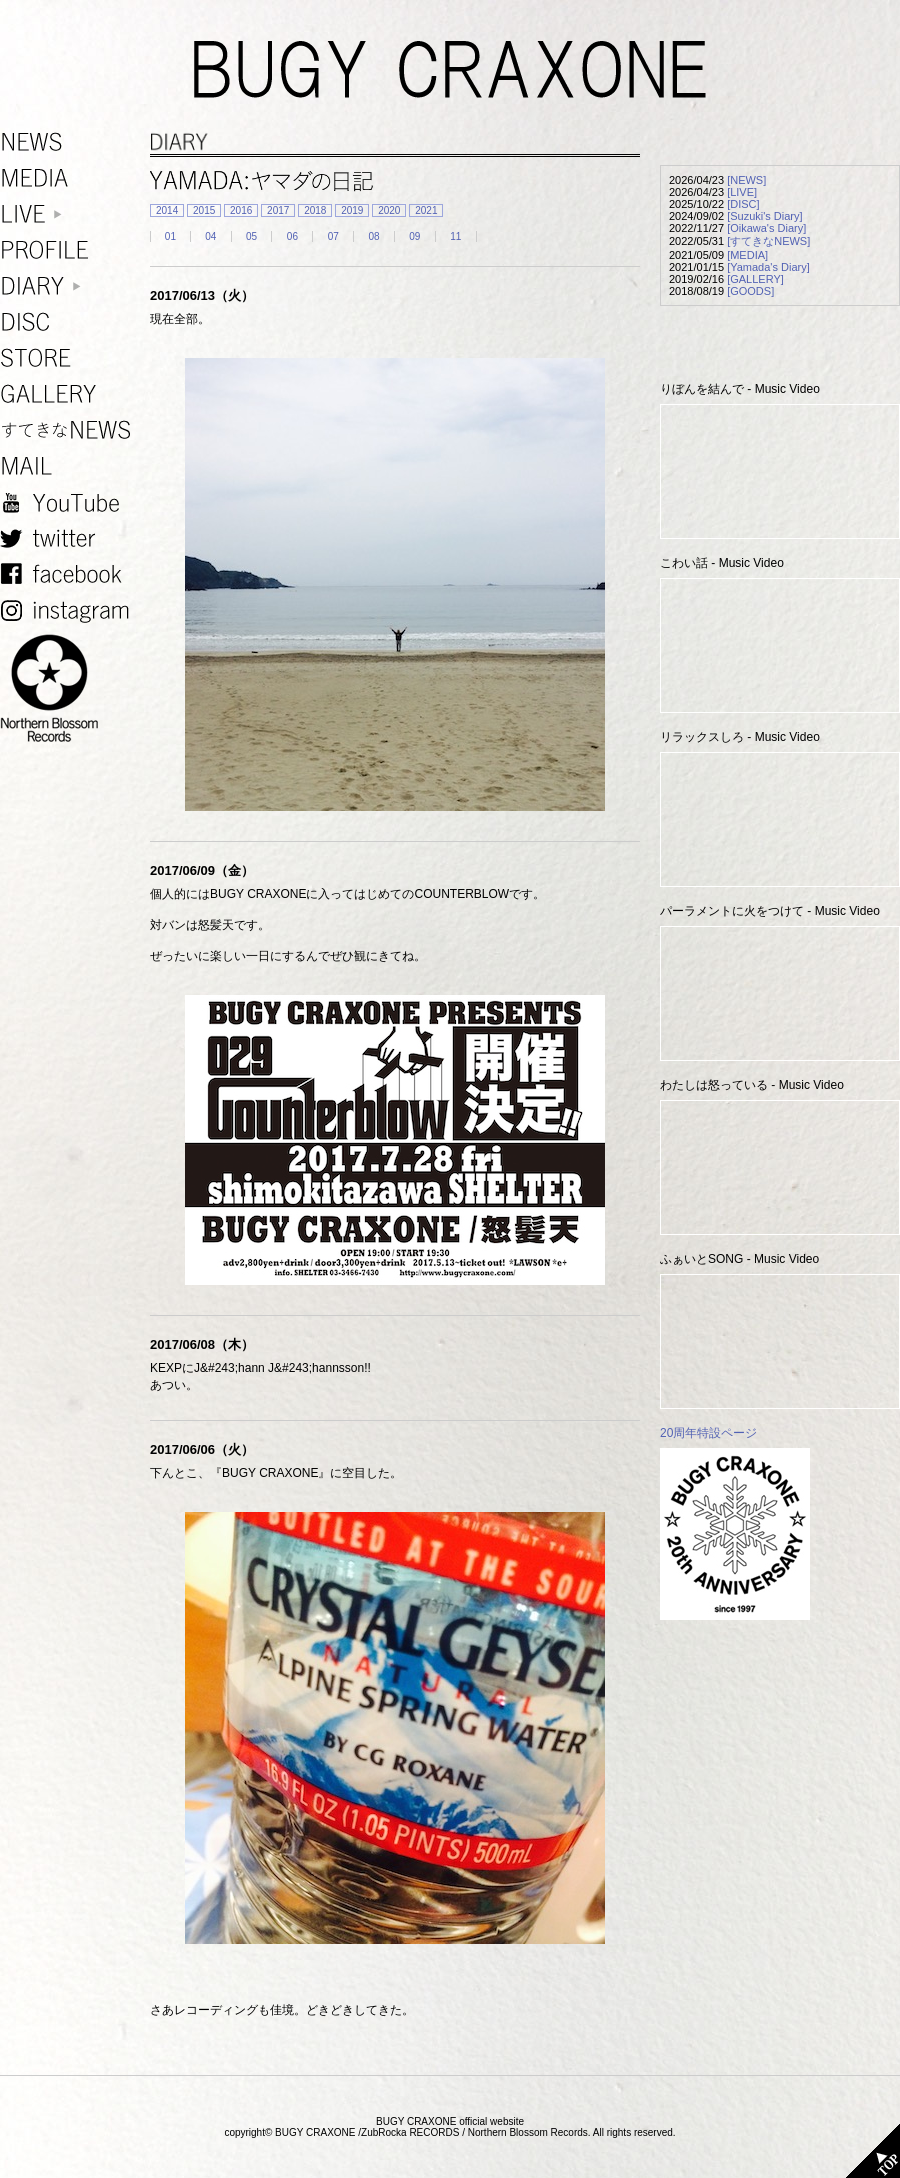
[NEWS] (746, 180)
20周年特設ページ (708, 1433)
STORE (70, 358)
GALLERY (70, 394)
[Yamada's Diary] (768, 267)
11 (455, 236)
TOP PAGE (873, 2151)
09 (414, 236)
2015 (204, 210)
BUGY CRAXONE (450, 70)
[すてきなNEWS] (768, 241)
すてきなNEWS (70, 430)
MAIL (70, 466)
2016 (241, 210)
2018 (315, 210)
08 (373, 236)
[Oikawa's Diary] (766, 228)
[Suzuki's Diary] (764, 216)
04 (210, 236)
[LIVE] (742, 192)
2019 (352, 210)
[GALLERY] (755, 279)
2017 (278, 210)
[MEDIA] (747, 255)
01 (170, 236)
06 (292, 236)
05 (251, 236)
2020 (389, 210)
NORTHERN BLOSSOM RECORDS (70, 689)
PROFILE (70, 250)
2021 (426, 210)
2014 (167, 210)
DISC (70, 322)
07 (333, 236)
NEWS (70, 142)
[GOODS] (750, 291)
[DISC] (743, 204)
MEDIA (70, 178)
